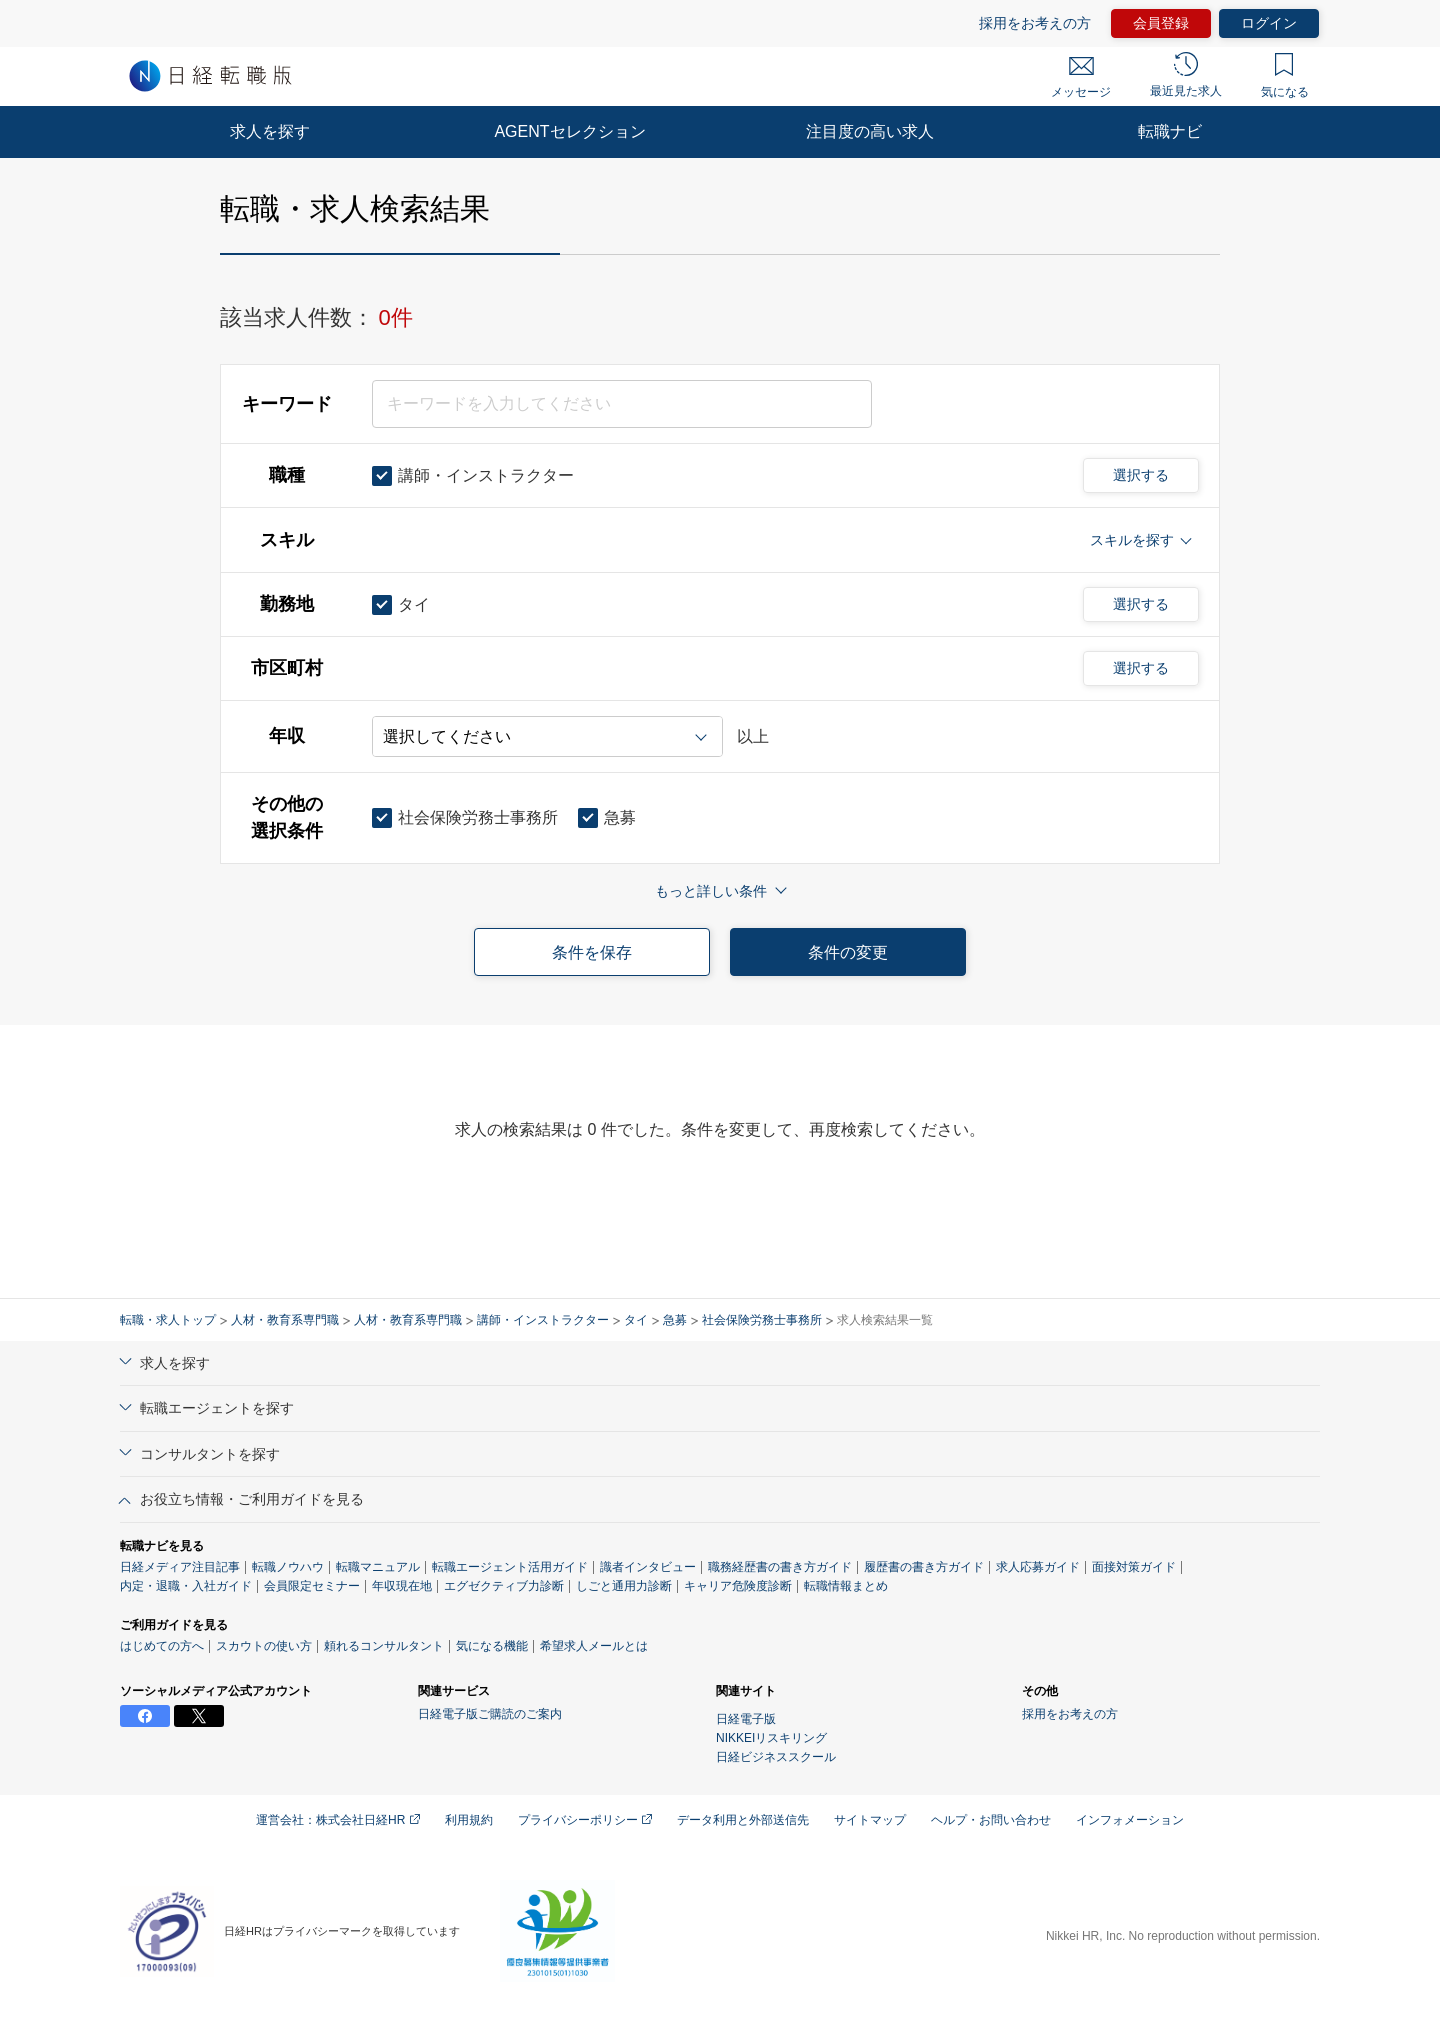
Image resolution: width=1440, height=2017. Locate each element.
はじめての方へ (162, 1646)
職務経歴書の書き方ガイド (780, 1567)
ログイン (1269, 23)
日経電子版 (746, 1719)
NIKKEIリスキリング (771, 1738)
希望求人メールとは (594, 1646)
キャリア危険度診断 (738, 1586)
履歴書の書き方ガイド (924, 1567)
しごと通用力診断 (624, 1586)
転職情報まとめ (846, 1586)
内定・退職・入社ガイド (186, 1586)
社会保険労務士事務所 (762, 1320)
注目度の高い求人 (870, 131)
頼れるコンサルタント (384, 1646)
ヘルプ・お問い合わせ (991, 1820)
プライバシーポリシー (585, 1820)
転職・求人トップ (168, 1320)
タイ (636, 1320)
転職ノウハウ (288, 1567)
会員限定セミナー (312, 1586)
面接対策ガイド (1134, 1567)
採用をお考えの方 (1035, 23)
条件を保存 (592, 952)
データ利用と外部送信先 (743, 1820)
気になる (1285, 76)
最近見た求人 (1186, 75)
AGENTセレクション (569, 131)
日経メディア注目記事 (180, 1567)
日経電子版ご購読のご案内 (490, 1714)
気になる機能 (492, 1646)
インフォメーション (1130, 1820)
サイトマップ (870, 1820)
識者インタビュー (648, 1567)
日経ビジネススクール (776, 1757)
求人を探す (270, 131)
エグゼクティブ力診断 (504, 1586)
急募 (675, 1320)
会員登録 (1161, 23)
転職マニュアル (378, 1567)
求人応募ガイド (1038, 1567)
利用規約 (469, 1820)
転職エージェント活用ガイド (510, 1567)
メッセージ (1081, 78)
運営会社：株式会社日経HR (338, 1820)
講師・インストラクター (543, 1320)
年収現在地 (402, 1586)
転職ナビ (1170, 131)
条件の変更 (848, 952)
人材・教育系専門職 (285, 1320)
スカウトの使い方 (264, 1646)
